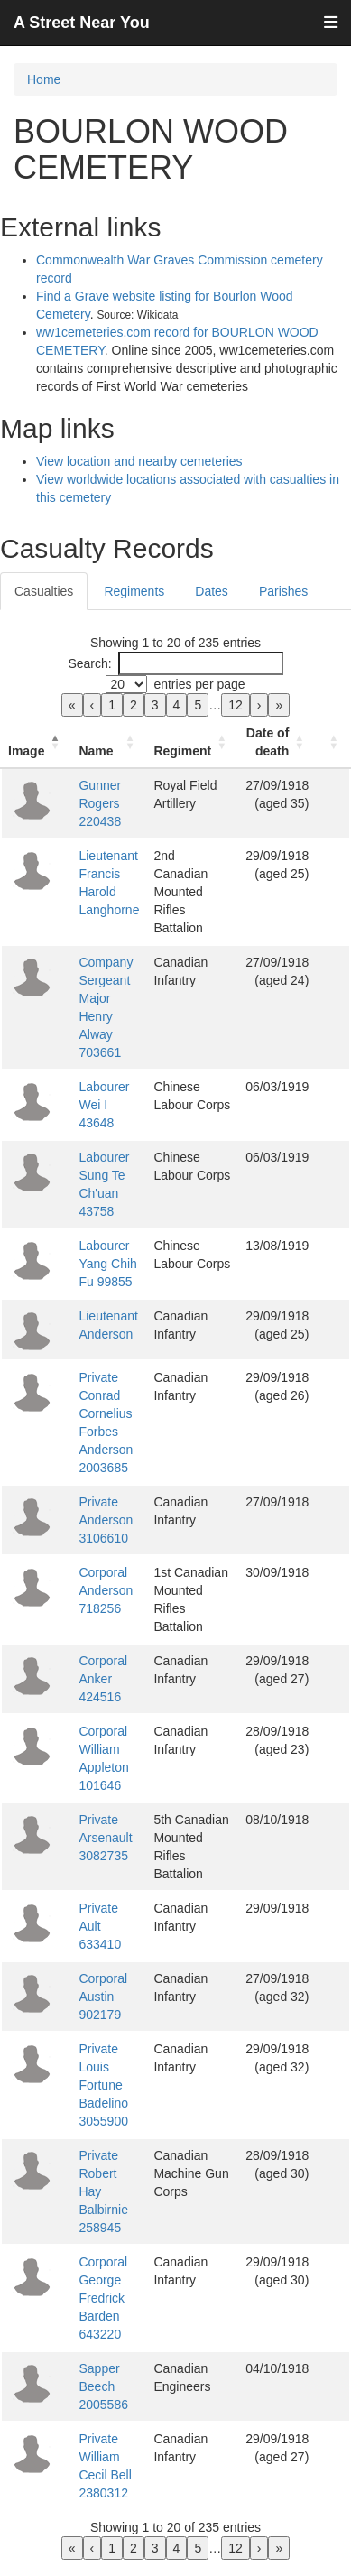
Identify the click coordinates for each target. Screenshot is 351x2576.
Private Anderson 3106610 (106, 1520)
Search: (89, 663)
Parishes (283, 591)
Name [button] (96, 751)
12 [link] (235, 705)
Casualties (43, 591)
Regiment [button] (182, 751)
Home (43, 79)
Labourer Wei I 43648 (104, 1105)
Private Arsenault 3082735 (105, 1837)
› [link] (259, 705)
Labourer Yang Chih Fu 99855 (107, 1263)
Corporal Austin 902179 (103, 1996)
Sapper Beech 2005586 (103, 2386)
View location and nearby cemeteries (139, 461)
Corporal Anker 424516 (103, 1679)
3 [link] (155, 705)
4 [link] (176, 705)
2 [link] (133, 705)
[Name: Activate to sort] (108, 742)
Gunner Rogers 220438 (100, 803)
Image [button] (26, 751)
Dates (211, 591)
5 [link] (197, 705)
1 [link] (111, 705)
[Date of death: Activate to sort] (277, 742)
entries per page (199, 684)
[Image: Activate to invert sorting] (36, 742)
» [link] (278, 705)
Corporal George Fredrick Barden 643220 (103, 2298)
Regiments (134, 591)
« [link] (72, 705)
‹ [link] (92, 705)
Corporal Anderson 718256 (106, 1590)
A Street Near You (82, 23)
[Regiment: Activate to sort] (192, 742)
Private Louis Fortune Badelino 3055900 (103, 2085)
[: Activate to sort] (333, 742)
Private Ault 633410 (100, 1926)
